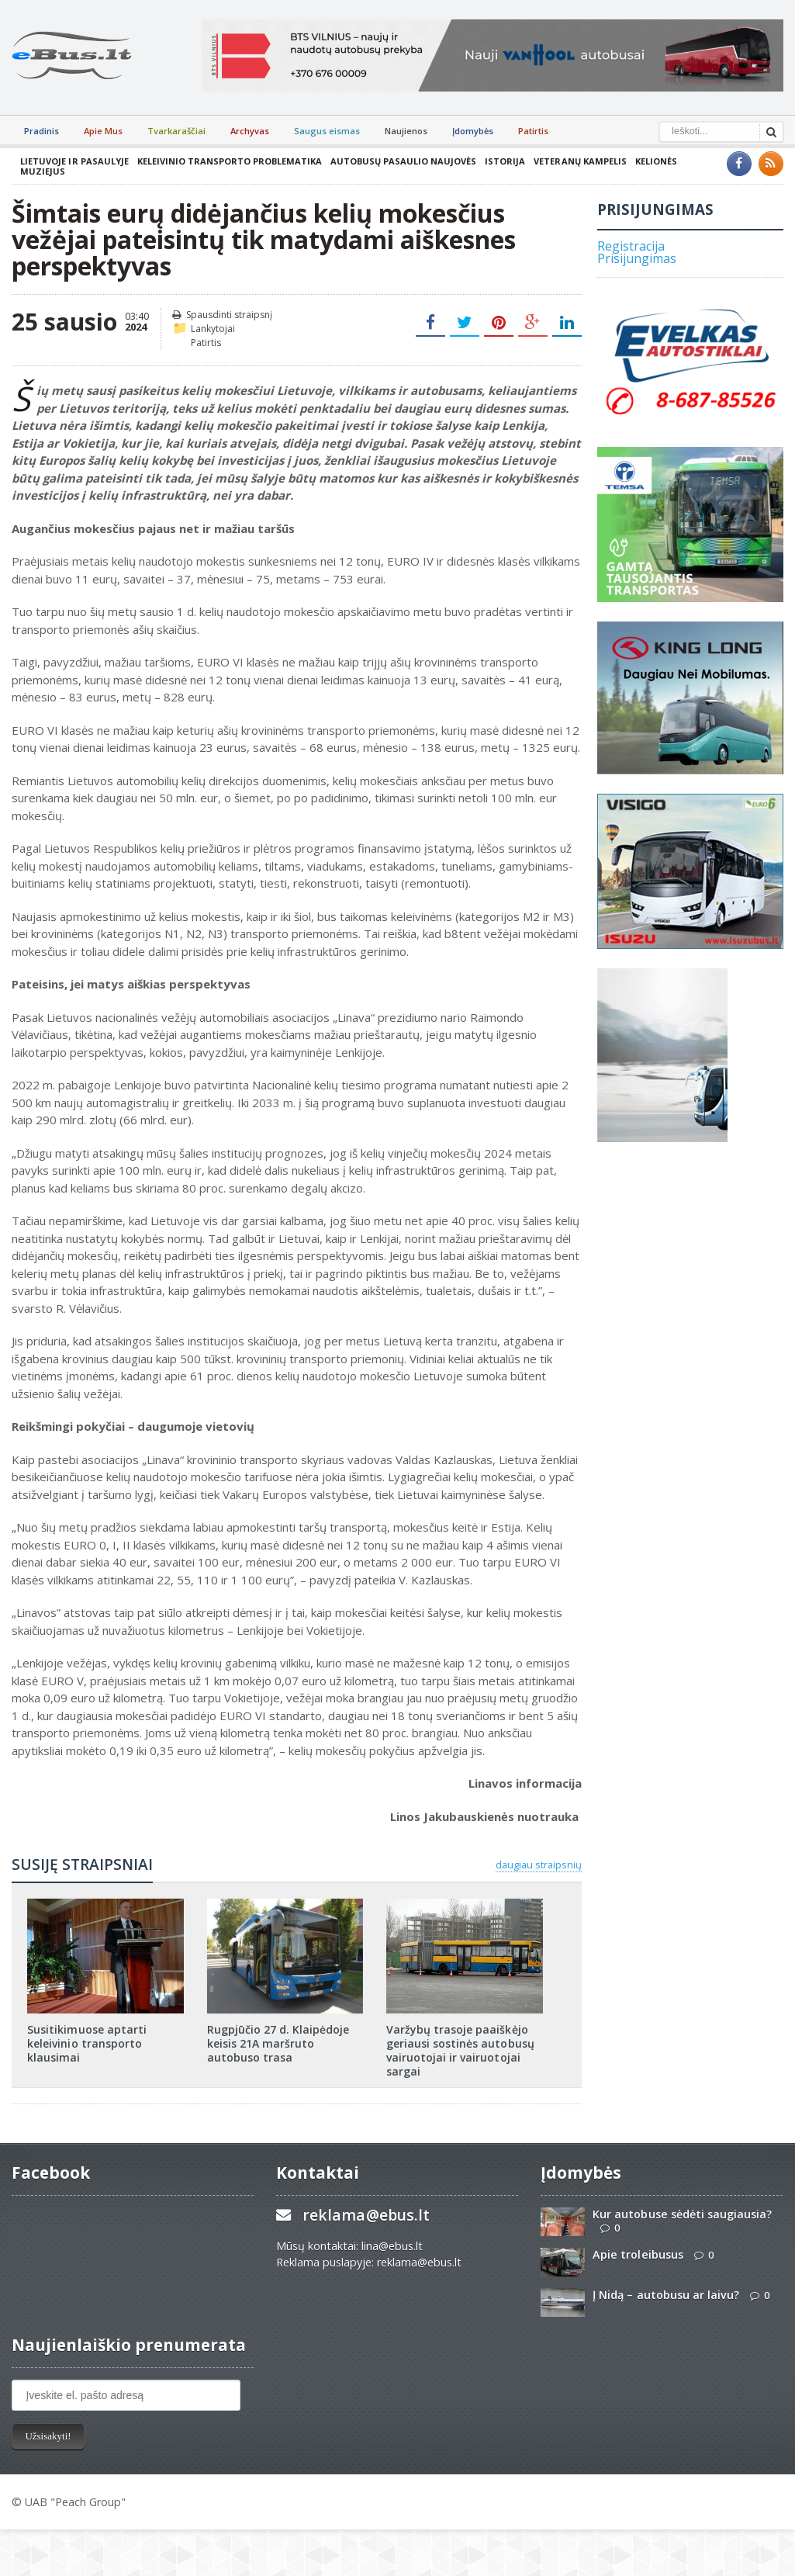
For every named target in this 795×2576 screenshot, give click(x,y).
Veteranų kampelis (579, 161)
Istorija (504, 161)
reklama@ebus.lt (365, 2214)
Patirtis (533, 131)
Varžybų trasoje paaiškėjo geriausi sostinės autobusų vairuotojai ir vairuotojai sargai (460, 2050)
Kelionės (655, 161)
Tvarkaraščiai (176, 131)
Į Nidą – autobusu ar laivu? (665, 2294)
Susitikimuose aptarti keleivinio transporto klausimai (86, 2043)
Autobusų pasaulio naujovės (402, 161)
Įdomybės (472, 131)
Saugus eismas (327, 131)
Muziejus (42, 171)
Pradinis (41, 131)
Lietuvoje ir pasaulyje (74, 161)
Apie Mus (103, 131)
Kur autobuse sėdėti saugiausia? (682, 2214)
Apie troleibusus (638, 2254)
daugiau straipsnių (539, 1864)
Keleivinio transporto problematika (229, 161)
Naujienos (406, 131)
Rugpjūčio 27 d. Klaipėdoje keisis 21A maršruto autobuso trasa (278, 2043)
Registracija (631, 245)
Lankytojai (213, 328)
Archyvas (249, 131)
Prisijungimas (636, 258)
